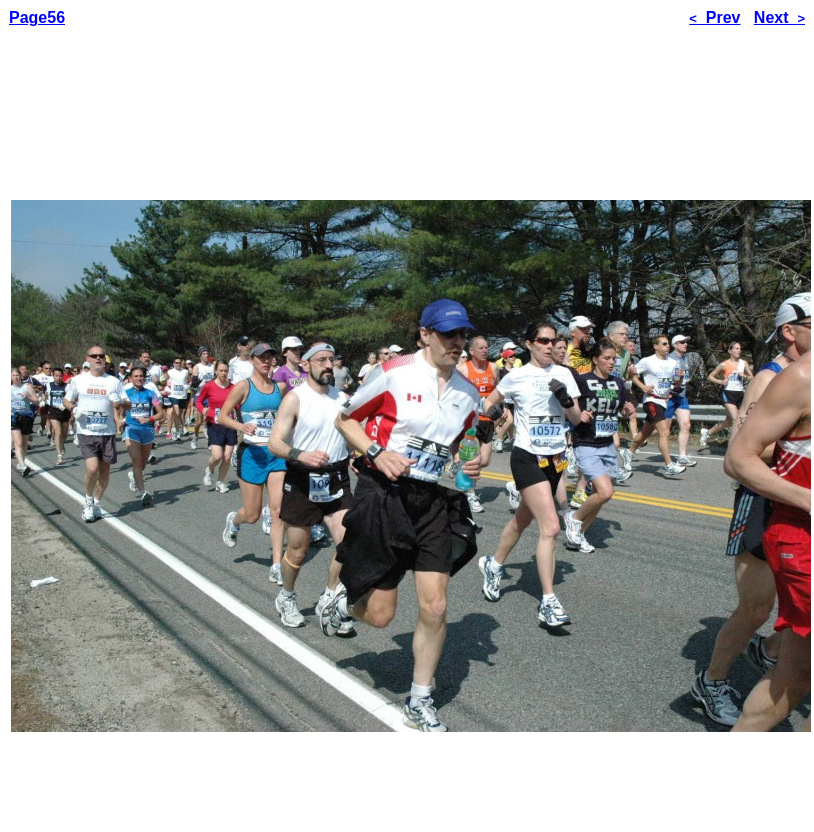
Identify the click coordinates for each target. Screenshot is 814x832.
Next (779, 17)
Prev (714, 17)
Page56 (37, 17)
